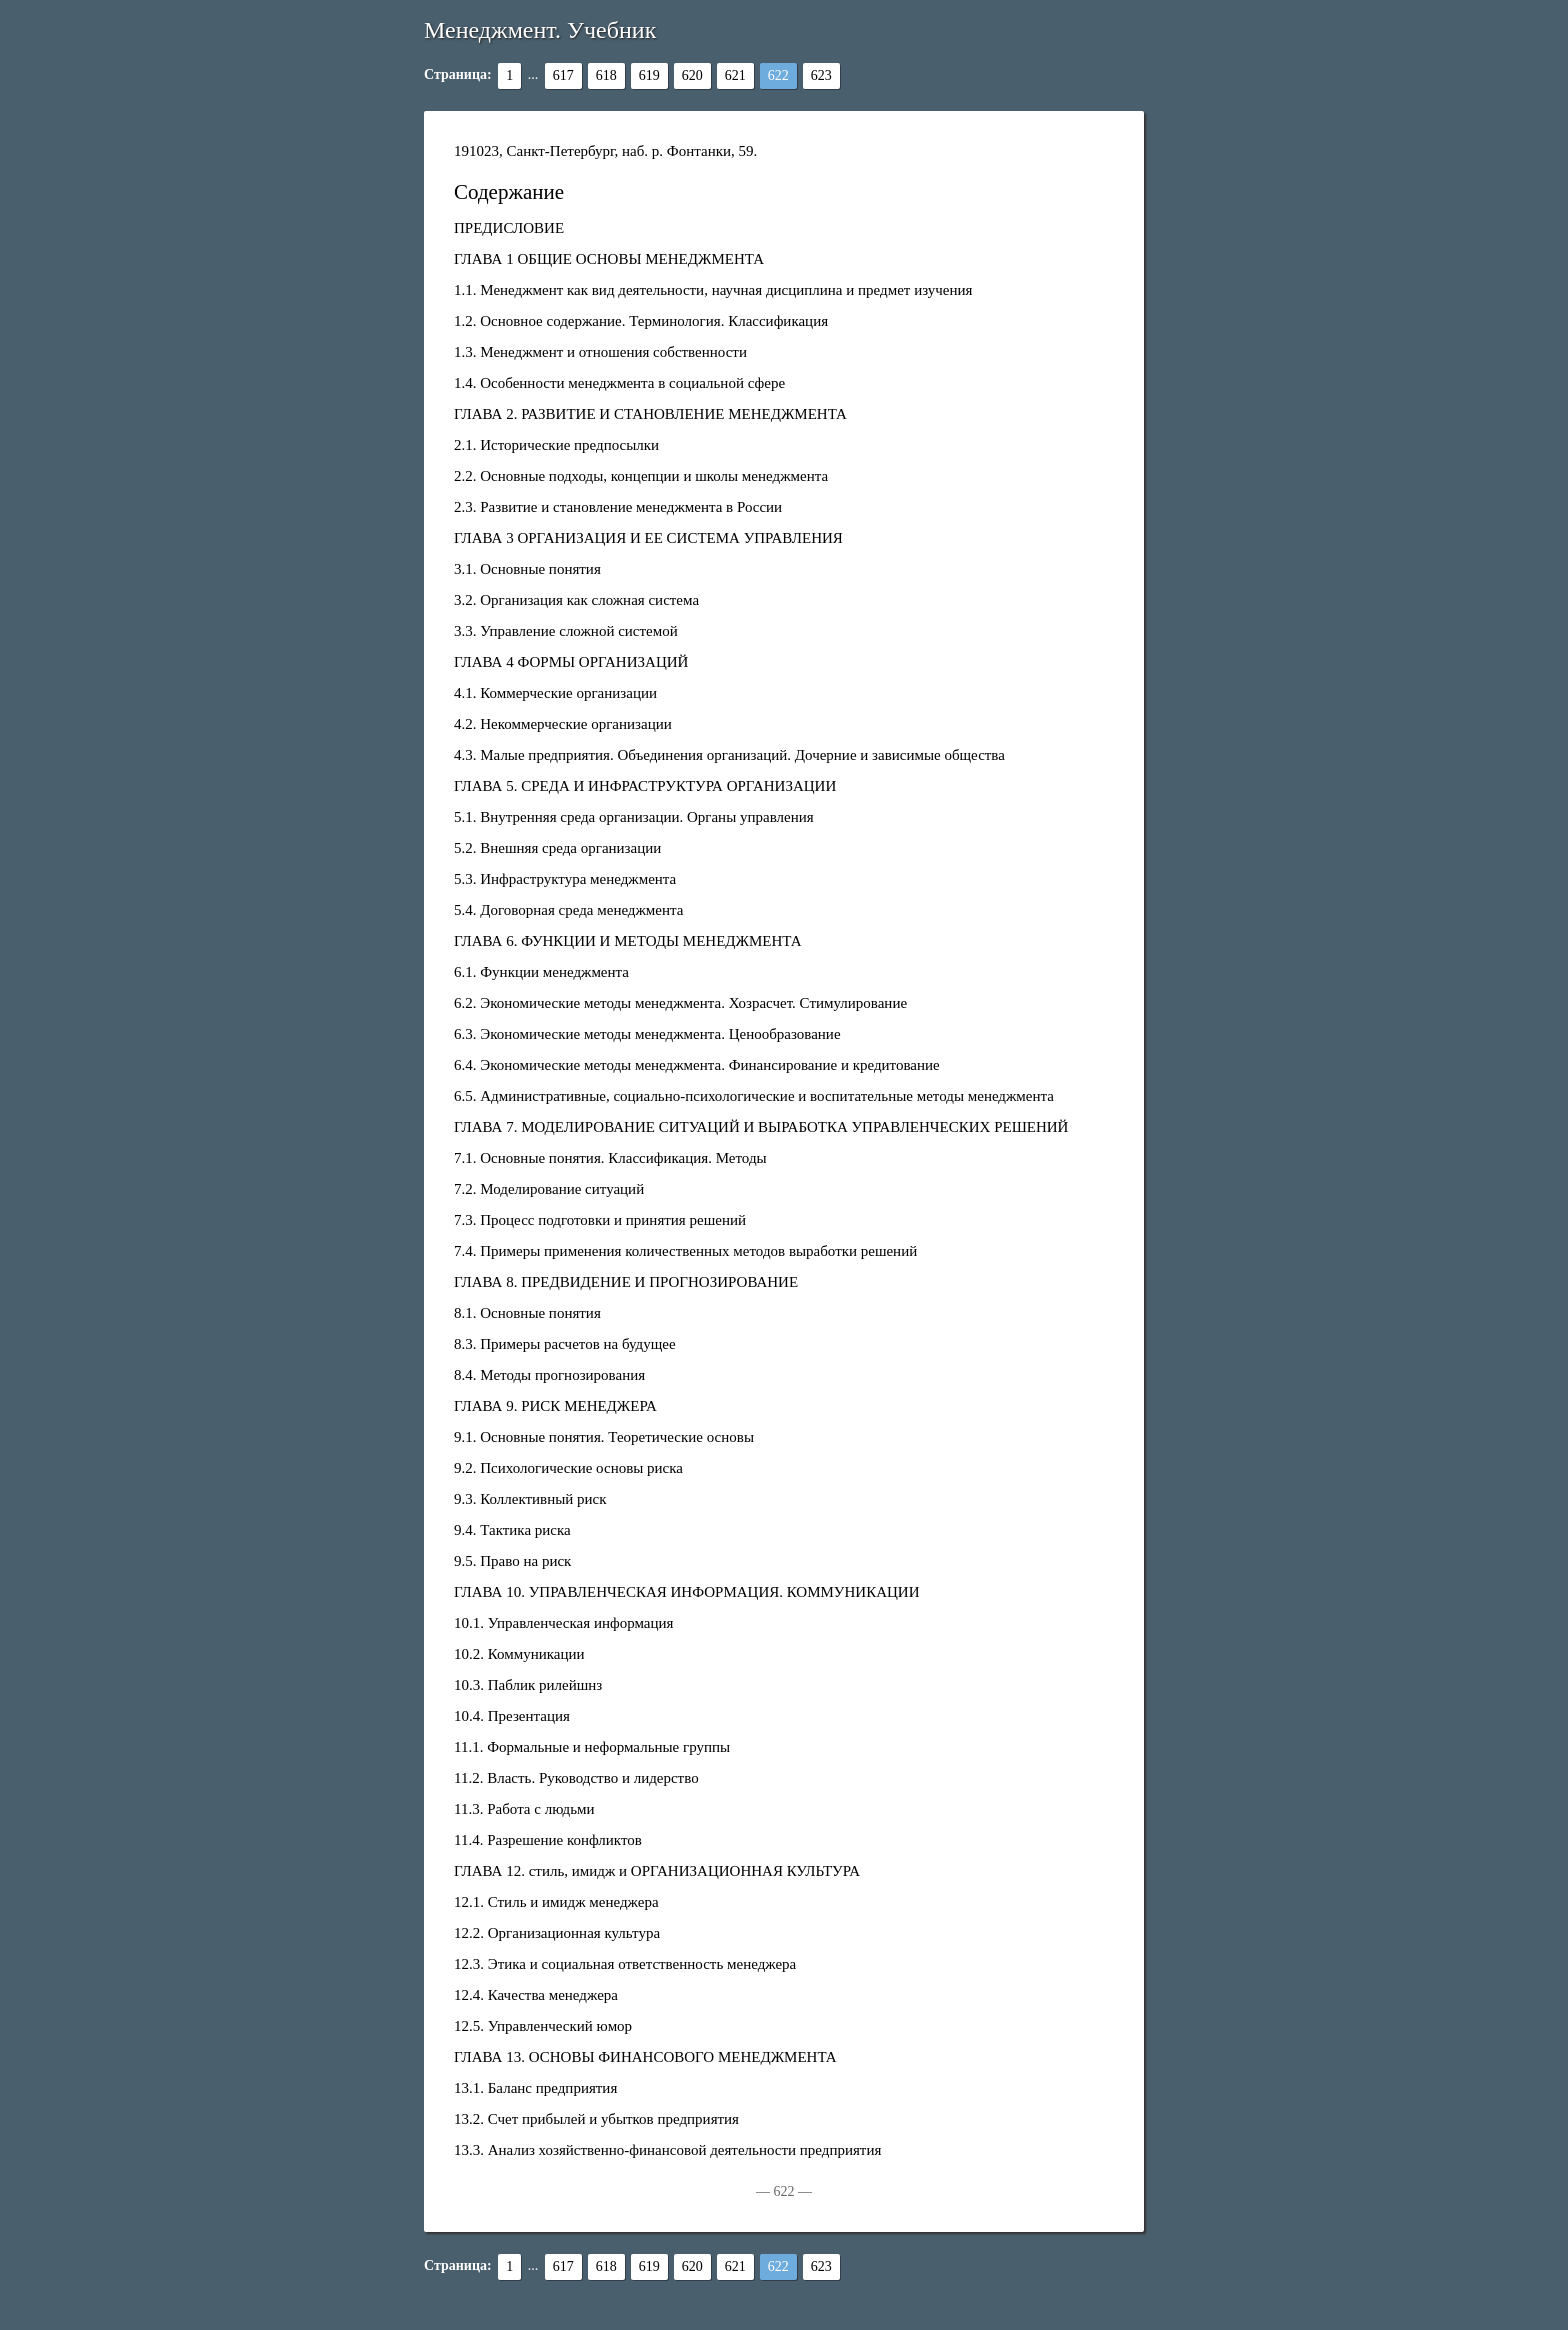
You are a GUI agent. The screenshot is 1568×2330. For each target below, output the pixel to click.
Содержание (509, 192)
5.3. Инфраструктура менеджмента (565, 879)
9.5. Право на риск (512, 1561)
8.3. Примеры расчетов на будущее (565, 1344)
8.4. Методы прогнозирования (549, 1375)
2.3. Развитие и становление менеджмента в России (618, 507)
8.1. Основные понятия (527, 1313)
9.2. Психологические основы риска (568, 1468)
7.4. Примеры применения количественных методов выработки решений (685, 1251)
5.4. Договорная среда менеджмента (568, 910)
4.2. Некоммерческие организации (563, 724)
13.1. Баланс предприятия (535, 2088)
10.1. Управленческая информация (563, 1623)
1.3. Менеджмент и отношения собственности (600, 352)
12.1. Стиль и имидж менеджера (556, 1902)
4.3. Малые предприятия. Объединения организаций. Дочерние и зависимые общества (729, 755)
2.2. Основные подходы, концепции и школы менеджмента (641, 476)
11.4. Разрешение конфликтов (548, 1840)
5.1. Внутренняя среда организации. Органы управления (634, 817)
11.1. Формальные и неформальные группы (592, 1747)
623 (821, 75)
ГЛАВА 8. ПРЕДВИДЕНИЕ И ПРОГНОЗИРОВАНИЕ (626, 1282)
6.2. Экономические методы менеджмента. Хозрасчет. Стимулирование (680, 1003)
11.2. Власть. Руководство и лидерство (576, 1778)
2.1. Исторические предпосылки (556, 445)
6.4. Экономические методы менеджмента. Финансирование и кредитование (697, 1065)
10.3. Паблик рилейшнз (528, 1685)
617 (563, 75)
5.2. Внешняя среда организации (557, 848)
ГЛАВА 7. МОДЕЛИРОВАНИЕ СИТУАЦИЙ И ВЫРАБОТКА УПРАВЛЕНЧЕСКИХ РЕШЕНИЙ (761, 1127)
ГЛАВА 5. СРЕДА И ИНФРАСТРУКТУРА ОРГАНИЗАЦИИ (645, 786)
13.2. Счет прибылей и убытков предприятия (596, 2119)
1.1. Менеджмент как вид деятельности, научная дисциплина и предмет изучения (713, 290)
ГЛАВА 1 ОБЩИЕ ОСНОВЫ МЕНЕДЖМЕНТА (609, 259)
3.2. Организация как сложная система (576, 600)
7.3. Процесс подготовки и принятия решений (600, 1220)
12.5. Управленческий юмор (543, 2026)
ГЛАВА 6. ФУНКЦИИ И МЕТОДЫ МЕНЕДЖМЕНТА (628, 941)
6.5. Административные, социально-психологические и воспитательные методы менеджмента (754, 1096)
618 (606, 75)
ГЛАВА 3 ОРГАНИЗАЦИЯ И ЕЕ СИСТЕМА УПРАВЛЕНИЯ (648, 538)
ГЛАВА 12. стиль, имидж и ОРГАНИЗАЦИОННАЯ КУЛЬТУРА (657, 1871)
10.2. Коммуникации (519, 1654)
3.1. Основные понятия (527, 569)
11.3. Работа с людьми (524, 1809)
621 (735, 75)
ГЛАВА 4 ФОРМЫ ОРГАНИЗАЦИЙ (571, 662)
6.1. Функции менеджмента (541, 972)
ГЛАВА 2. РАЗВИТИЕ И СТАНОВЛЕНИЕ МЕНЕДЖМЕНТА (650, 414)
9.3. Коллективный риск (530, 1499)
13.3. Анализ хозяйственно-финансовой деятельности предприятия (667, 2150)
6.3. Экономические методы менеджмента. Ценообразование (647, 1034)
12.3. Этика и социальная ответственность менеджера (625, 1964)
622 (778, 75)
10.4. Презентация (512, 1716)
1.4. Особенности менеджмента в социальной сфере (619, 383)
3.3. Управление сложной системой (566, 631)
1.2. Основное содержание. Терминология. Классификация (641, 321)
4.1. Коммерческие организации (555, 693)
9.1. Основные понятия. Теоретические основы (604, 1437)
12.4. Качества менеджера (536, 1995)
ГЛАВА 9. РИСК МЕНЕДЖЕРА (555, 1406)
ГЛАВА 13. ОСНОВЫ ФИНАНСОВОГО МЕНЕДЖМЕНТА (645, 2057)
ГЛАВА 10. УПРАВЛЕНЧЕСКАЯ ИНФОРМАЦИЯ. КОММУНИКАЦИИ (686, 1592)
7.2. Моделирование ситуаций (549, 1189)
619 (649, 75)
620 (692, 75)
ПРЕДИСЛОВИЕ (509, 228)
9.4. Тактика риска (512, 1530)
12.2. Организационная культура (557, 1933)
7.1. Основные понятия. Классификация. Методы (610, 1158)
